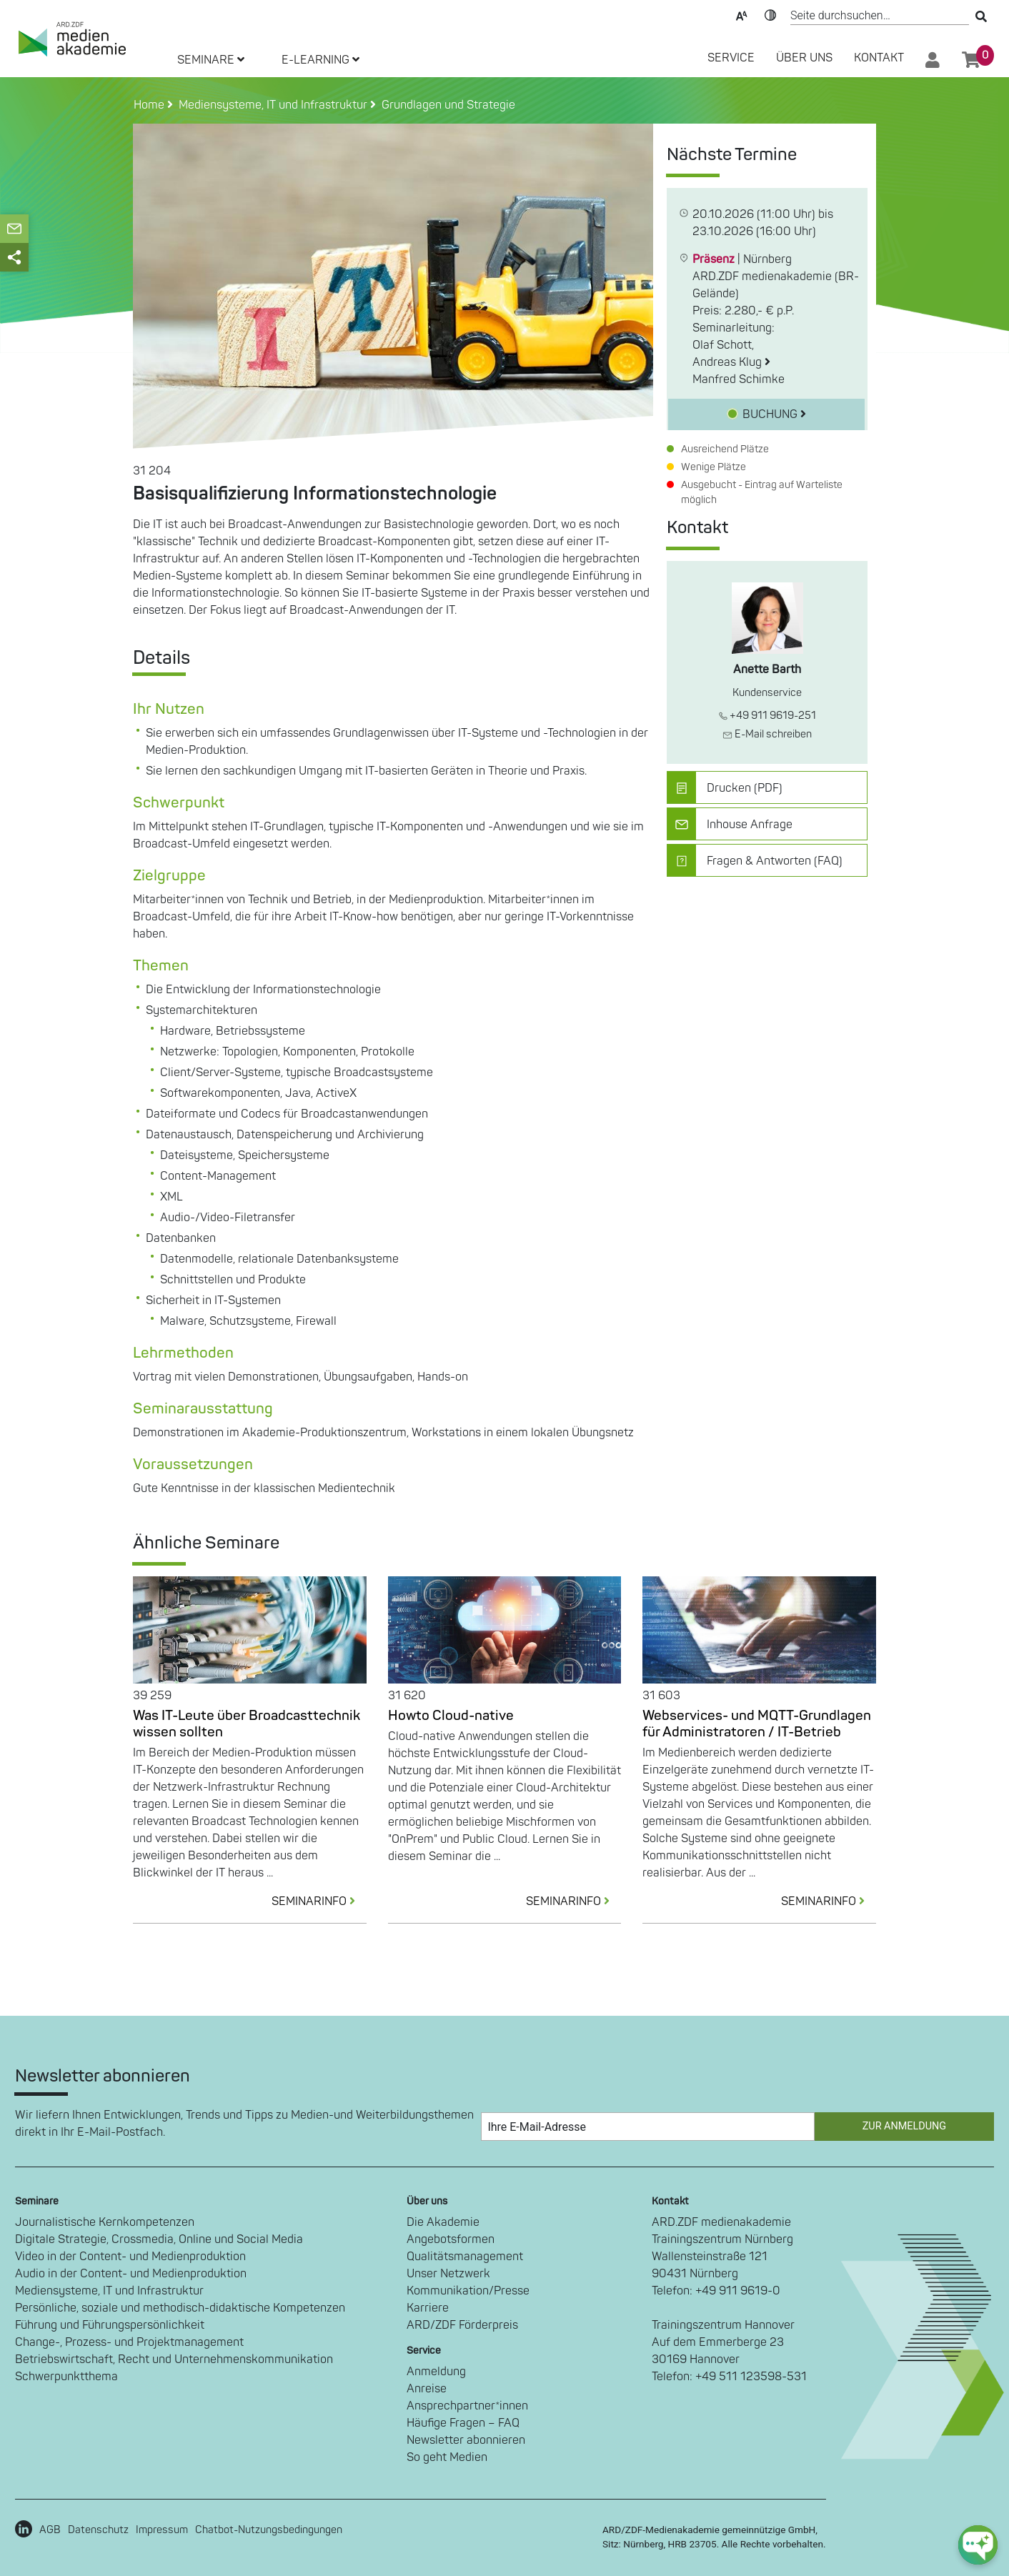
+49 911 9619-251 (767, 716)
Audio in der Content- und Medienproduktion (131, 2274)
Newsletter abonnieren (466, 2440)
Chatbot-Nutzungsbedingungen (268, 2530)
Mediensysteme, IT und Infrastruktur (109, 2291)
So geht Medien (447, 2457)
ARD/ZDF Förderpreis (462, 2325)
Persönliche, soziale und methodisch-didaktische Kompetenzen (180, 2308)
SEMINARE (210, 60)
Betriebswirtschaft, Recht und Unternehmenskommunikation (174, 2359)
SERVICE (731, 58)
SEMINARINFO (319, 1901)
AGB (50, 2530)
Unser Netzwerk (448, 2274)
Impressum (162, 2530)
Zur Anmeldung (904, 2126)
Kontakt (879, 58)
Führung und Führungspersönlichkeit (109, 2325)
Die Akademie (443, 2222)
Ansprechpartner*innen (467, 2406)
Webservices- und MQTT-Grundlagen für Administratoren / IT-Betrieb (756, 1724)
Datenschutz (98, 2530)
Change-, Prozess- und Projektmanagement (129, 2342)
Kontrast (770, 14)
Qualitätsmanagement (465, 2256)
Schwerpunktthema (66, 2376)
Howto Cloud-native (451, 1715)
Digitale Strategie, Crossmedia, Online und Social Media (159, 2239)
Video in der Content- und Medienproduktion (130, 2256)
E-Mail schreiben (767, 734)
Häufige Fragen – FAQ (463, 2423)
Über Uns (804, 58)
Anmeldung (436, 2371)
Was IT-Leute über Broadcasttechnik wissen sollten (246, 1724)
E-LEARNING (320, 60)
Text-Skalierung (741, 14)
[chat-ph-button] (978, 2545)
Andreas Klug (731, 362)
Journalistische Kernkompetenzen (104, 2222)
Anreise (427, 2389)
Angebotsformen (450, 2239)
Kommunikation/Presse (468, 2291)
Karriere (428, 2308)
